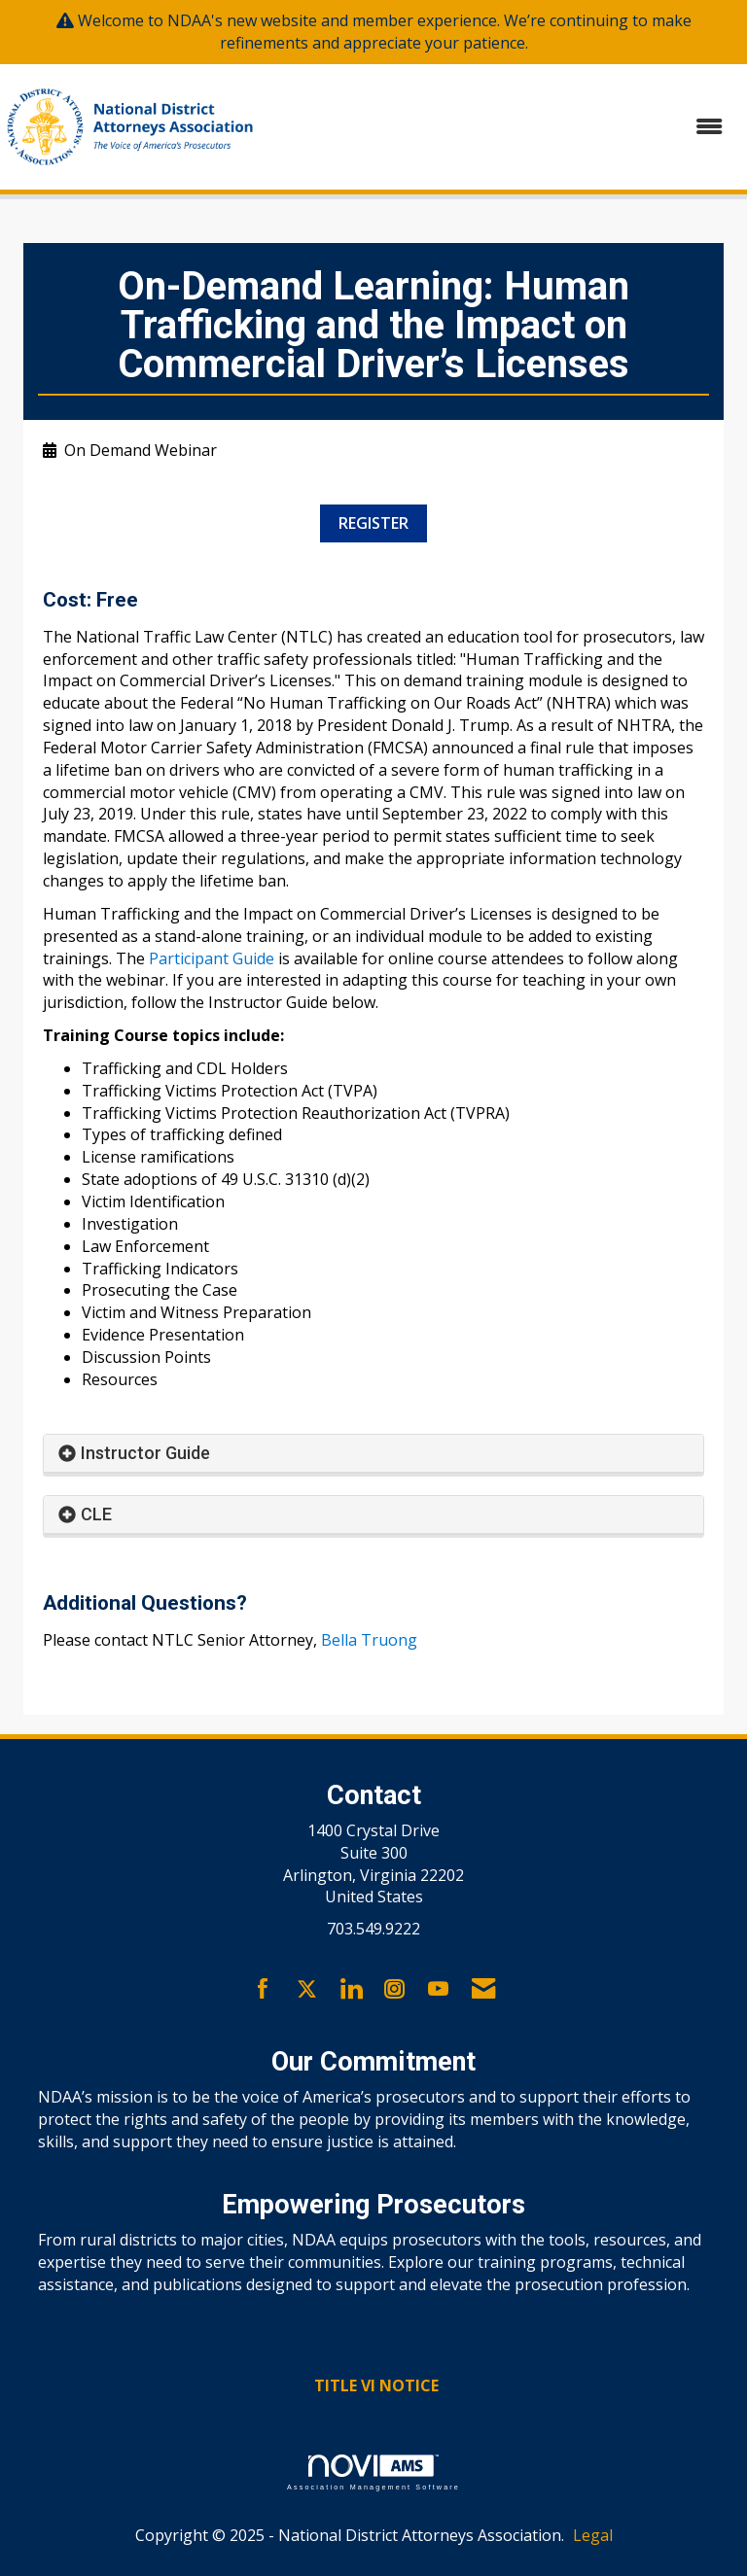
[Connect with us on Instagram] (394, 1989)
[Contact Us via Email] (483, 1989)
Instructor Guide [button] (145, 1453)
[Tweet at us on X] (307, 1989)
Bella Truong (369, 1640)
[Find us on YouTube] (438, 1989)
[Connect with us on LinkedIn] (351, 1989)
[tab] (373, 1454)
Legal (593, 2535)
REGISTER (373, 523)
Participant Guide (211, 958)
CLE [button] (96, 1514)
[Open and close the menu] (502, 127)
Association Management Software (373, 2472)
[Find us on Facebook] (263, 1989)
